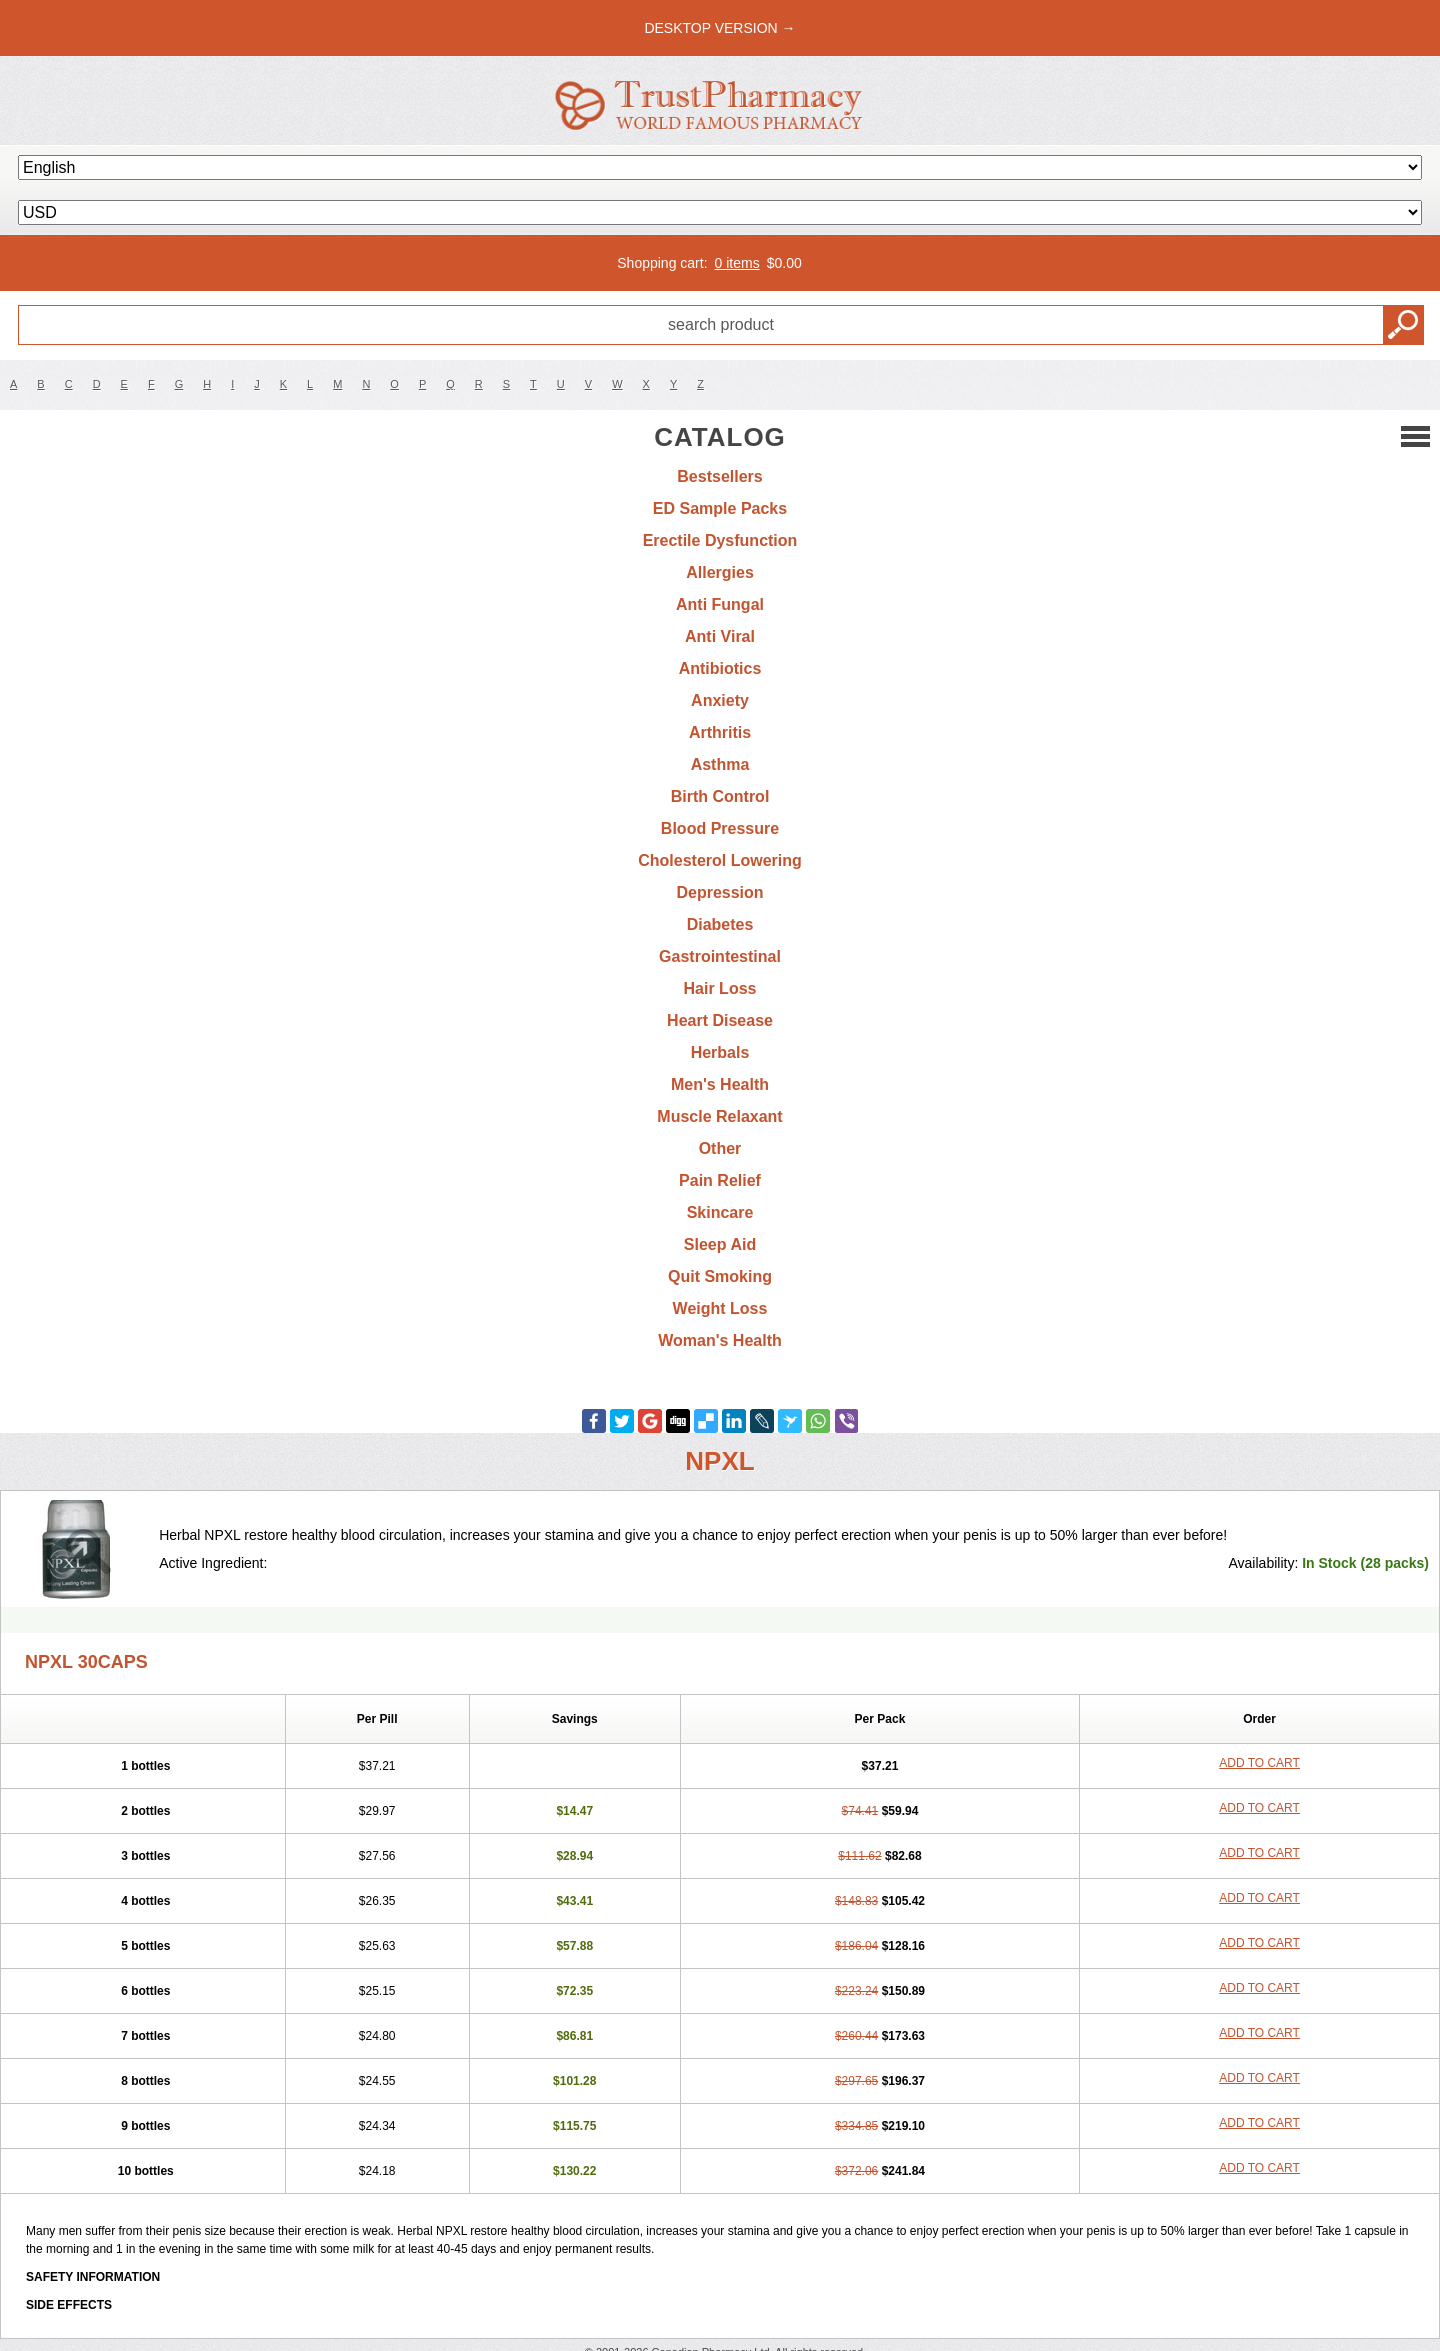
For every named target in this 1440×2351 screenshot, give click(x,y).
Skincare (720, 1212)
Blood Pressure (720, 828)
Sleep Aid (720, 1244)
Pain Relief (720, 1180)
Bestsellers (719, 476)
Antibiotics (720, 668)
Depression (719, 892)
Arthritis (720, 732)
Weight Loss (720, 1308)
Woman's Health (720, 1340)
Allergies (720, 572)
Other (720, 1148)
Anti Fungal (720, 604)
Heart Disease (720, 1020)
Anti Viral (720, 636)
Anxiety (720, 700)
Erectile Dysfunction (720, 540)
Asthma (720, 764)
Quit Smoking (720, 1276)
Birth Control (720, 796)
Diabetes (720, 924)
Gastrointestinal (720, 956)
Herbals (720, 1052)
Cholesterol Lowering (720, 860)
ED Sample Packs (720, 508)
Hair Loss (720, 988)
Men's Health (720, 1084)
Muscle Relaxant (719, 1116)
